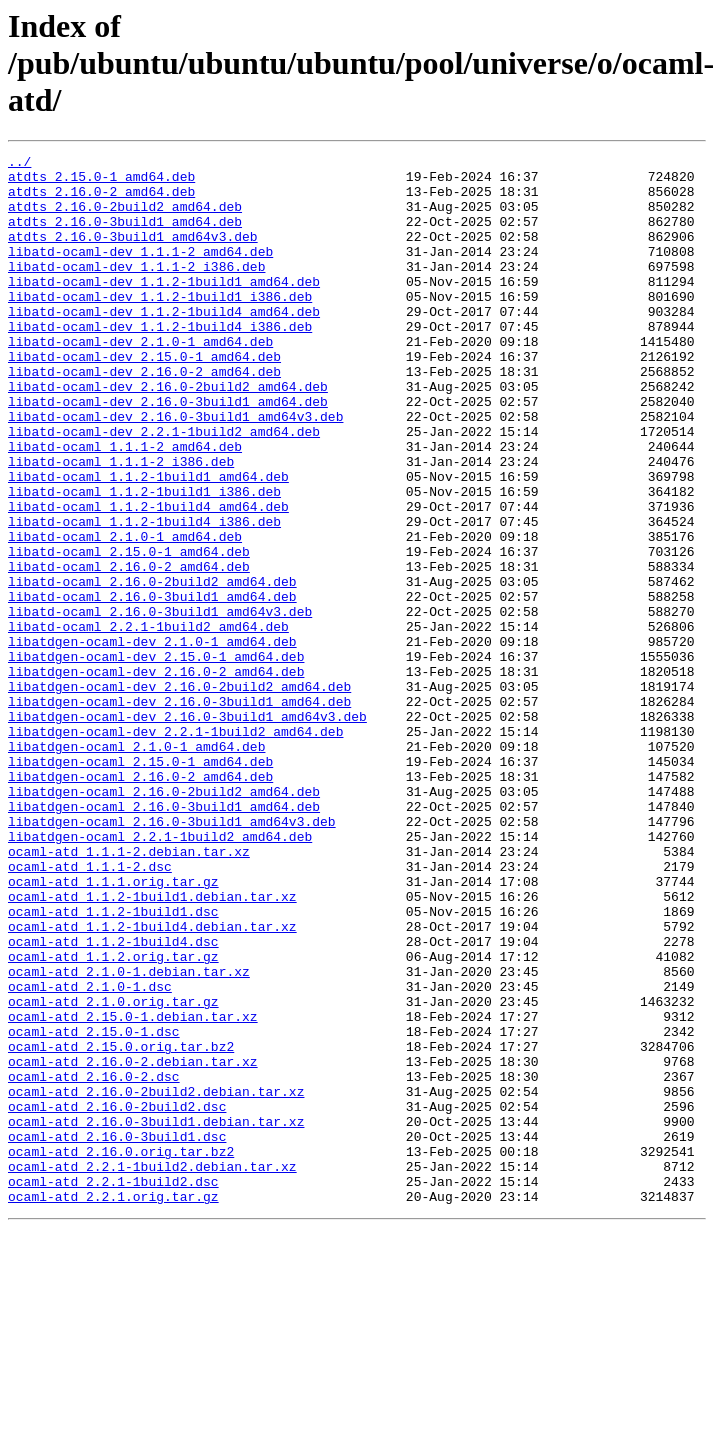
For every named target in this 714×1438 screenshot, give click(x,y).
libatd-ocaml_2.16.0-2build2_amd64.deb (152, 668)
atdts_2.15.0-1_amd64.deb (101, 182)
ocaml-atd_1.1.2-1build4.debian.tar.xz (152, 1082)
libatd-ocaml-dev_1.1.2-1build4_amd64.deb (164, 344)
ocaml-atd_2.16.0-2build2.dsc (117, 1298)
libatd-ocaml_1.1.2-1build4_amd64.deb (148, 578)
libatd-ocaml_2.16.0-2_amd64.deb (129, 650)
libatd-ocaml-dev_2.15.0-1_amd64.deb (144, 398)
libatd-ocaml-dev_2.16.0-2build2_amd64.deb (168, 434)
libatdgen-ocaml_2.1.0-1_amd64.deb (136, 866)
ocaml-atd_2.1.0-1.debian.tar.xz (129, 1136)
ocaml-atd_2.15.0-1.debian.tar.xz (133, 1190)
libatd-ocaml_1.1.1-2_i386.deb (121, 524)
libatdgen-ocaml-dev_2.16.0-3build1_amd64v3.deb (187, 830)
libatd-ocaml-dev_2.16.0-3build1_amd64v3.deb (175, 470)
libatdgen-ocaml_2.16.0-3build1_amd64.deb (164, 938)
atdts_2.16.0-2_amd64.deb (101, 200)
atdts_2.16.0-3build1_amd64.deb (125, 236)
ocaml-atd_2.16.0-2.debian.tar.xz (133, 1244)
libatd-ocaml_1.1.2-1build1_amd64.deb (148, 542)
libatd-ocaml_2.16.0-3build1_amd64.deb (152, 686)
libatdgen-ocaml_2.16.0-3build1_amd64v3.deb (172, 956)
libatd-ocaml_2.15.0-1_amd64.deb (129, 632)
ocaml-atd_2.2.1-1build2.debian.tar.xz (152, 1370)
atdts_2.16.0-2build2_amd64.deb (125, 218)
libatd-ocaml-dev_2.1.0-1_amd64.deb (140, 380)
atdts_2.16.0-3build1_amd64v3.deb (133, 254)
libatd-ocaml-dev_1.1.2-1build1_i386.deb (160, 326)
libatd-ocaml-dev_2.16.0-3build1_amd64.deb (168, 452)
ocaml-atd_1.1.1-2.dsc (90, 1010)
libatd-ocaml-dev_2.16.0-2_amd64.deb (144, 416)
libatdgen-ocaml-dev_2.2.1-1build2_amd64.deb (175, 848)
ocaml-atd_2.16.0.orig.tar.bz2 (121, 1352)
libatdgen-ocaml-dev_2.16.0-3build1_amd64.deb (179, 812)
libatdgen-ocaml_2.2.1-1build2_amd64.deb (160, 974)
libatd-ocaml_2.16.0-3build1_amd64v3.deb (160, 704)
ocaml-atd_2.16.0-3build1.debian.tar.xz (156, 1316)
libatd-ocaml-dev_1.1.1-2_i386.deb (136, 290)
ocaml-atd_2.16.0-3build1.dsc (117, 1334)
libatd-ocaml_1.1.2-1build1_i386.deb (144, 560)
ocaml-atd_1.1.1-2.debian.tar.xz (129, 992)
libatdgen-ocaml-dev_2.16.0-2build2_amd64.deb (179, 794)
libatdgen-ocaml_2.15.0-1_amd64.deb (140, 884)
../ (19, 164)
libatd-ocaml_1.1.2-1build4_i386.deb (144, 596)
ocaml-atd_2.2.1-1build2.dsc (113, 1388)
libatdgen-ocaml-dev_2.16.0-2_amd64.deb (156, 776)
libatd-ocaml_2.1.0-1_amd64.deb (125, 614)
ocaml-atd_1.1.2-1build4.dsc (113, 1100)
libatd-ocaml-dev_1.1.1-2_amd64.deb (140, 272)
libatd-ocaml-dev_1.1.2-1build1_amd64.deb (164, 308)
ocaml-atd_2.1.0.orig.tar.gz (113, 1172)
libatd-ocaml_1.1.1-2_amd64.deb (125, 506)
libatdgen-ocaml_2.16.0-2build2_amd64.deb (164, 920)
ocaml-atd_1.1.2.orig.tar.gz (113, 1118)
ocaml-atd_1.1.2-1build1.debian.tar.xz (152, 1046)
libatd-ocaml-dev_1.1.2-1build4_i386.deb (160, 362)
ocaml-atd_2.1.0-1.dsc (90, 1154)
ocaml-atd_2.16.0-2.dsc (94, 1262)
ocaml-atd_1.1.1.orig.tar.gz (113, 1028)
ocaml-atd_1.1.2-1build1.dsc (113, 1064)
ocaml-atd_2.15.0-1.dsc (94, 1208)
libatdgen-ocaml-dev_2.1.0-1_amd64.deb (152, 740)
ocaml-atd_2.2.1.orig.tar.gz (113, 1406)
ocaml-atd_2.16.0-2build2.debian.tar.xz (156, 1280)
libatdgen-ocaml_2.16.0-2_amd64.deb (140, 902)
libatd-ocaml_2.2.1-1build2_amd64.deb (148, 722)
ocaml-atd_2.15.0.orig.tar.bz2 (121, 1226)
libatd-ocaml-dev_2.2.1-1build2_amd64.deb (164, 488)
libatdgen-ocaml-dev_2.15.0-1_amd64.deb (156, 758)
